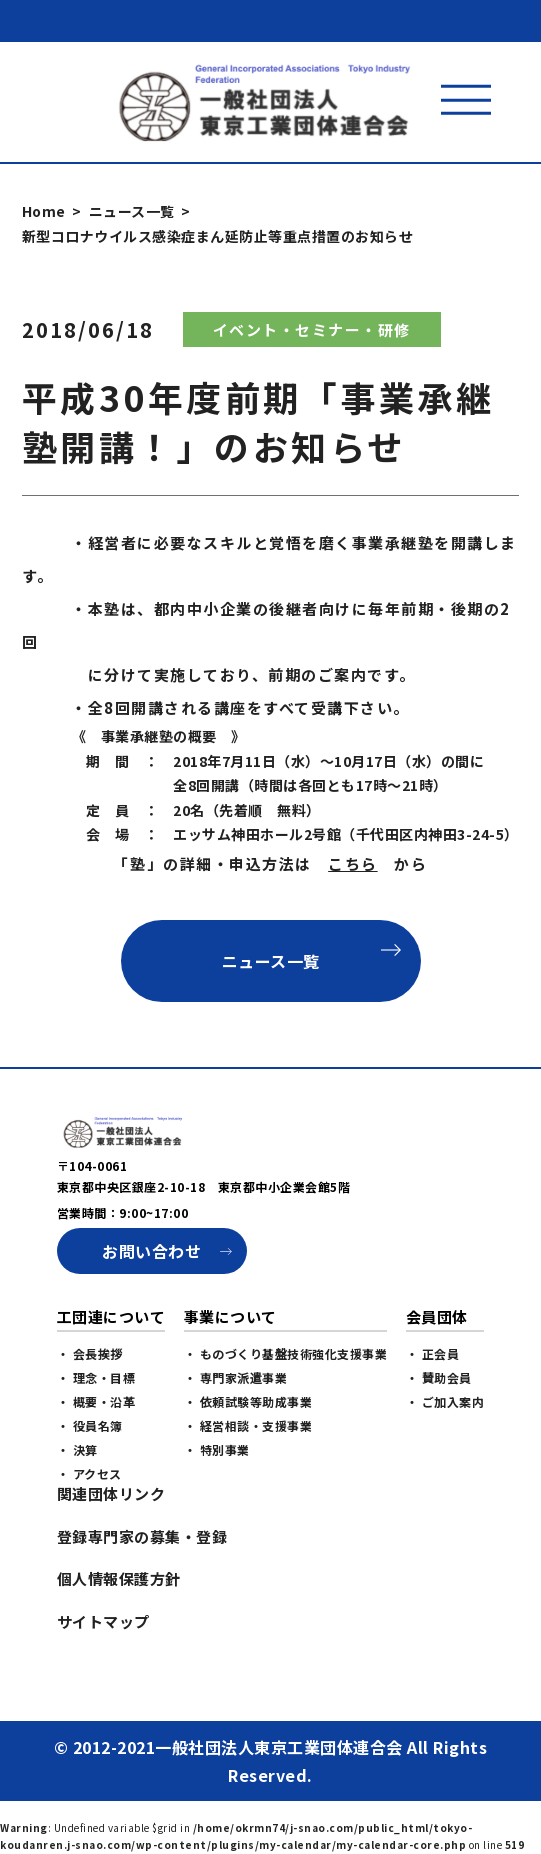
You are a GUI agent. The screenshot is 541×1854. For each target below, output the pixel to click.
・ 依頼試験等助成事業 (248, 1452)
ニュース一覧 (132, 211)
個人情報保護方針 (119, 1629)
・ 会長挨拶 (90, 1404)
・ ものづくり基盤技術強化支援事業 (286, 1404)
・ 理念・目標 (96, 1428)
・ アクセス (89, 1524)
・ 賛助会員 (439, 1428)
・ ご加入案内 (445, 1452)
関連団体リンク (111, 1544)
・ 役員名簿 (90, 1476)
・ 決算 (77, 1500)
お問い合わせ (151, 1302)
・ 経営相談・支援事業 (248, 1476)
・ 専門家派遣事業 (236, 1428)
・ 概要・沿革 (96, 1452)
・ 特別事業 (217, 1500)
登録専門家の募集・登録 (142, 1587)
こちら (353, 863)
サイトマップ (103, 1672)
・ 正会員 (433, 1404)
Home (44, 211)
